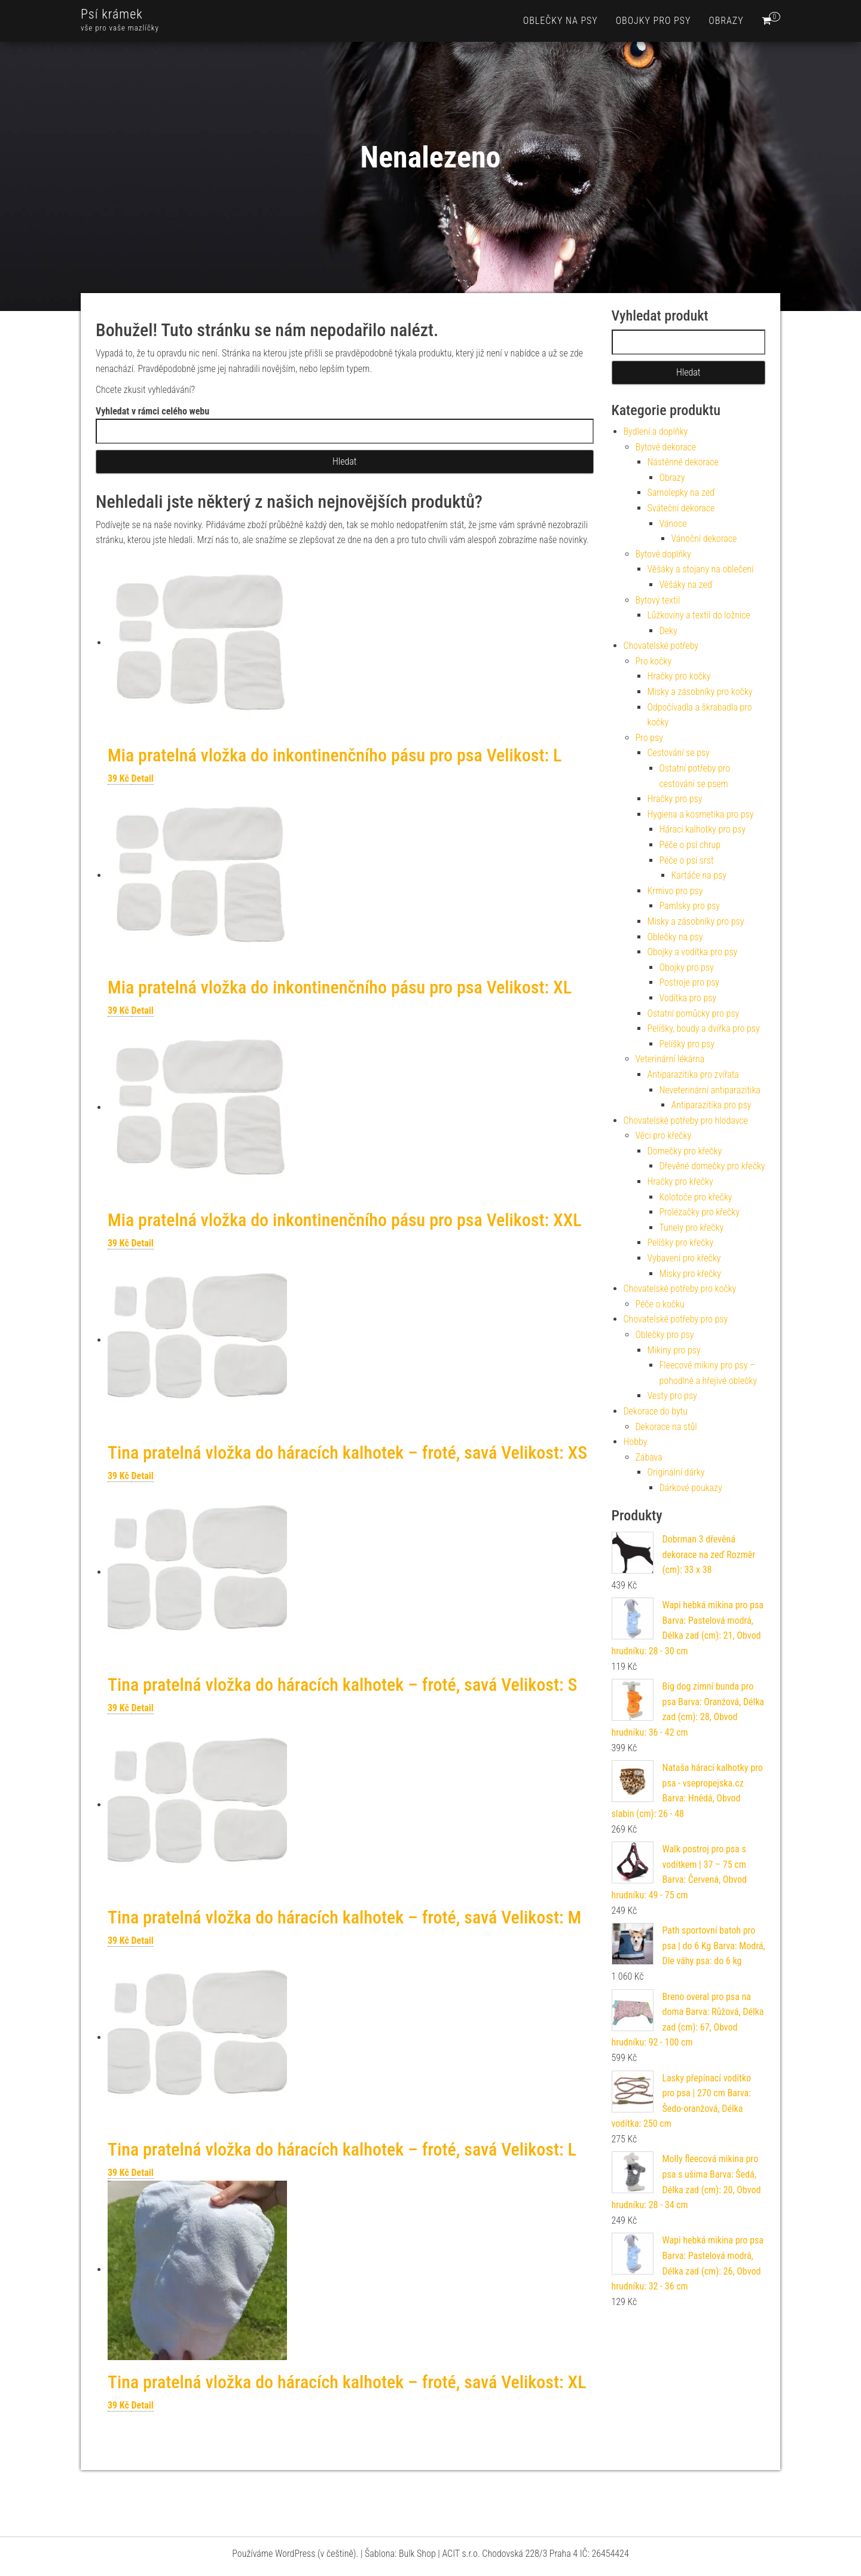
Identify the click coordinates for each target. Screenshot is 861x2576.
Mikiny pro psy (674, 1350)
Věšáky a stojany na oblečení (701, 569)
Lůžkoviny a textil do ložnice (699, 615)
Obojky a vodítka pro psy (693, 952)
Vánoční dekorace (704, 538)
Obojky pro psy (653, 20)
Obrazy (726, 20)
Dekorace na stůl (666, 1426)
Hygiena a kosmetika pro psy (701, 814)
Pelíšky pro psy (687, 1044)
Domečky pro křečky (685, 1151)
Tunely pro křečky (692, 1227)
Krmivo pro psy (675, 891)
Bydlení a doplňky (656, 431)
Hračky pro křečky (680, 1181)
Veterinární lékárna (670, 1059)
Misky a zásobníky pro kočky (700, 691)
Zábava (649, 1457)
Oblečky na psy (560, 20)
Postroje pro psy (690, 982)
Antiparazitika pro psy (711, 1105)
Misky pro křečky (690, 1273)
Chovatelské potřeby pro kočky (680, 1288)
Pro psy (649, 737)
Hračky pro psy (675, 798)
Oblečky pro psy (665, 1334)
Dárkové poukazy (691, 1487)
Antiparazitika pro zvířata (693, 1074)
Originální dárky (676, 1472)
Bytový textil (658, 600)
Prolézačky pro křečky (700, 1212)
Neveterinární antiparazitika (710, 1090)
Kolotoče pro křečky (696, 1197)
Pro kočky (653, 661)
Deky (668, 630)
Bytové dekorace (666, 447)
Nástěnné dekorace (683, 462)
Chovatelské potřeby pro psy (676, 1319)
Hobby (636, 1441)
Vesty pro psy (672, 1395)
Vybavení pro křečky (684, 1258)
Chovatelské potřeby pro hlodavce (686, 1120)
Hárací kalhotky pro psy (703, 829)
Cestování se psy (679, 752)
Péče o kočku (660, 1304)
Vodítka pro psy (688, 998)
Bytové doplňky (663, 554)
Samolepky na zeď (681, 492)
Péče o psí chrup (690, 844)
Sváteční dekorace (681, 508)
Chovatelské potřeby (661, 645)
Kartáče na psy (698, 875)
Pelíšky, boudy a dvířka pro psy (704, 1028)
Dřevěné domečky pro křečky (712, 1166)
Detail (143, 778)
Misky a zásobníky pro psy (696, 921)
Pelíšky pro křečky (681, 1242)
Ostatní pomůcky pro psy (694, 1013)
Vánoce (673, 523)
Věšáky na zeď (686, 584)
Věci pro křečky (664, 1135)
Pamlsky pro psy (690, 905)
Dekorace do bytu (656, 1411)
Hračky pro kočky (679, 676)
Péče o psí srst (687, 860)
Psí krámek (112, 14)
